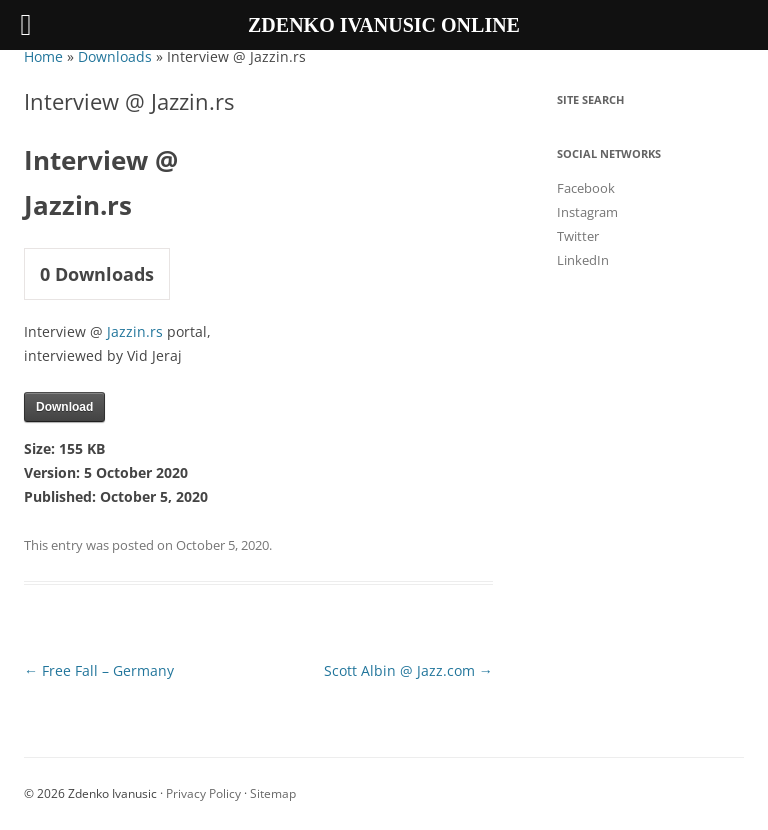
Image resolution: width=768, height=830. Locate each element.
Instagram (587, 212)
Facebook (586, 188)
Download (64, 407)
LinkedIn (583, 260)
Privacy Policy (203, 793)
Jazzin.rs (135, 331)
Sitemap (273, 793)
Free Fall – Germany (99, 670)
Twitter (578, 236)
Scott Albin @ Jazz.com (408, 670)
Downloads (115, 56)
